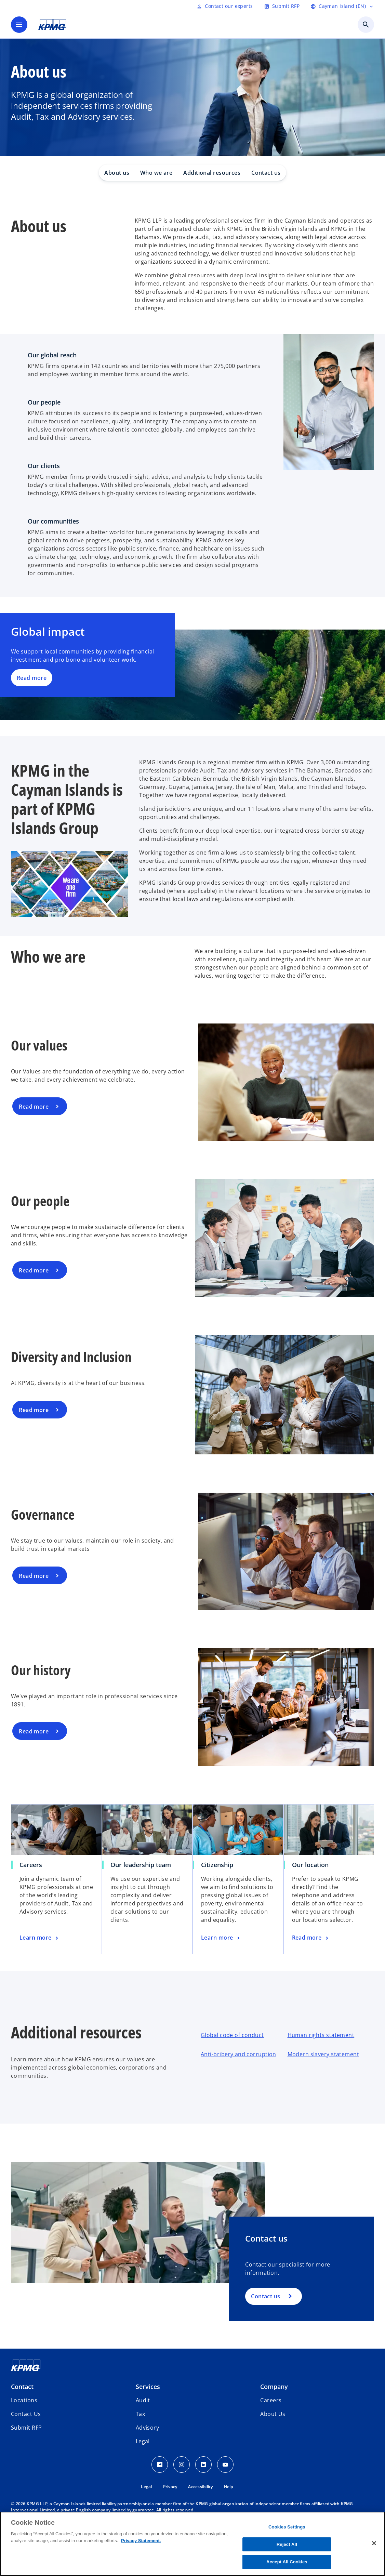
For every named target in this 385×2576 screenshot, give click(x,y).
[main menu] (19, 24)
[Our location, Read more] (311, 1937)
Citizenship (217, 1865)
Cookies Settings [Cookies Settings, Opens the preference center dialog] (286, 2526)
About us (116, 172)
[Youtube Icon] (225, 2464)
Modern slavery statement (323, 2054)
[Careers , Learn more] (39, 1937)
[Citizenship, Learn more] (221, 1937)
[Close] (374, 2543)
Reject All (287, 2544)
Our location (310, 1865)
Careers (30, 1865)
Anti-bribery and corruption (238, 2054)
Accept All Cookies (286, 2561)
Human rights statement (321, 2035)
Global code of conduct (232, 2035)
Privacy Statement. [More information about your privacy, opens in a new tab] (141, 2540)
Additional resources (211, 172)
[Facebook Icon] (159, 2464)
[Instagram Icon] (181, 2464)
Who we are (156, 172)
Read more (32, 678)
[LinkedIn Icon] (203, 2464)
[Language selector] (342, 6)
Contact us (265, 172)
